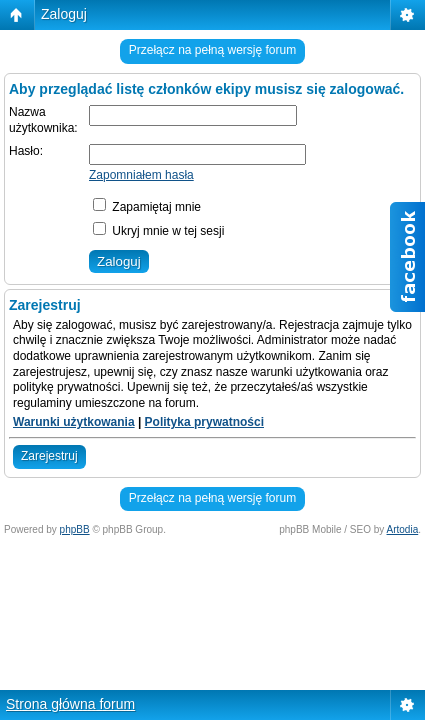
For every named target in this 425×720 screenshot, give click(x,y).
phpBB (75, 529)
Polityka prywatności (204, 422)
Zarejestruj (49, 456)
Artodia (403, 529)
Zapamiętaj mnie (147, 207)
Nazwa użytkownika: (43, 120)
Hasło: (26, 151)
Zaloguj (64, 14)
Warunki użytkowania (74, 422)
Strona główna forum (70, 704)
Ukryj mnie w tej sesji (158, 231)
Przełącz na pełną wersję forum (212, 50)
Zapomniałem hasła (141, 175)
